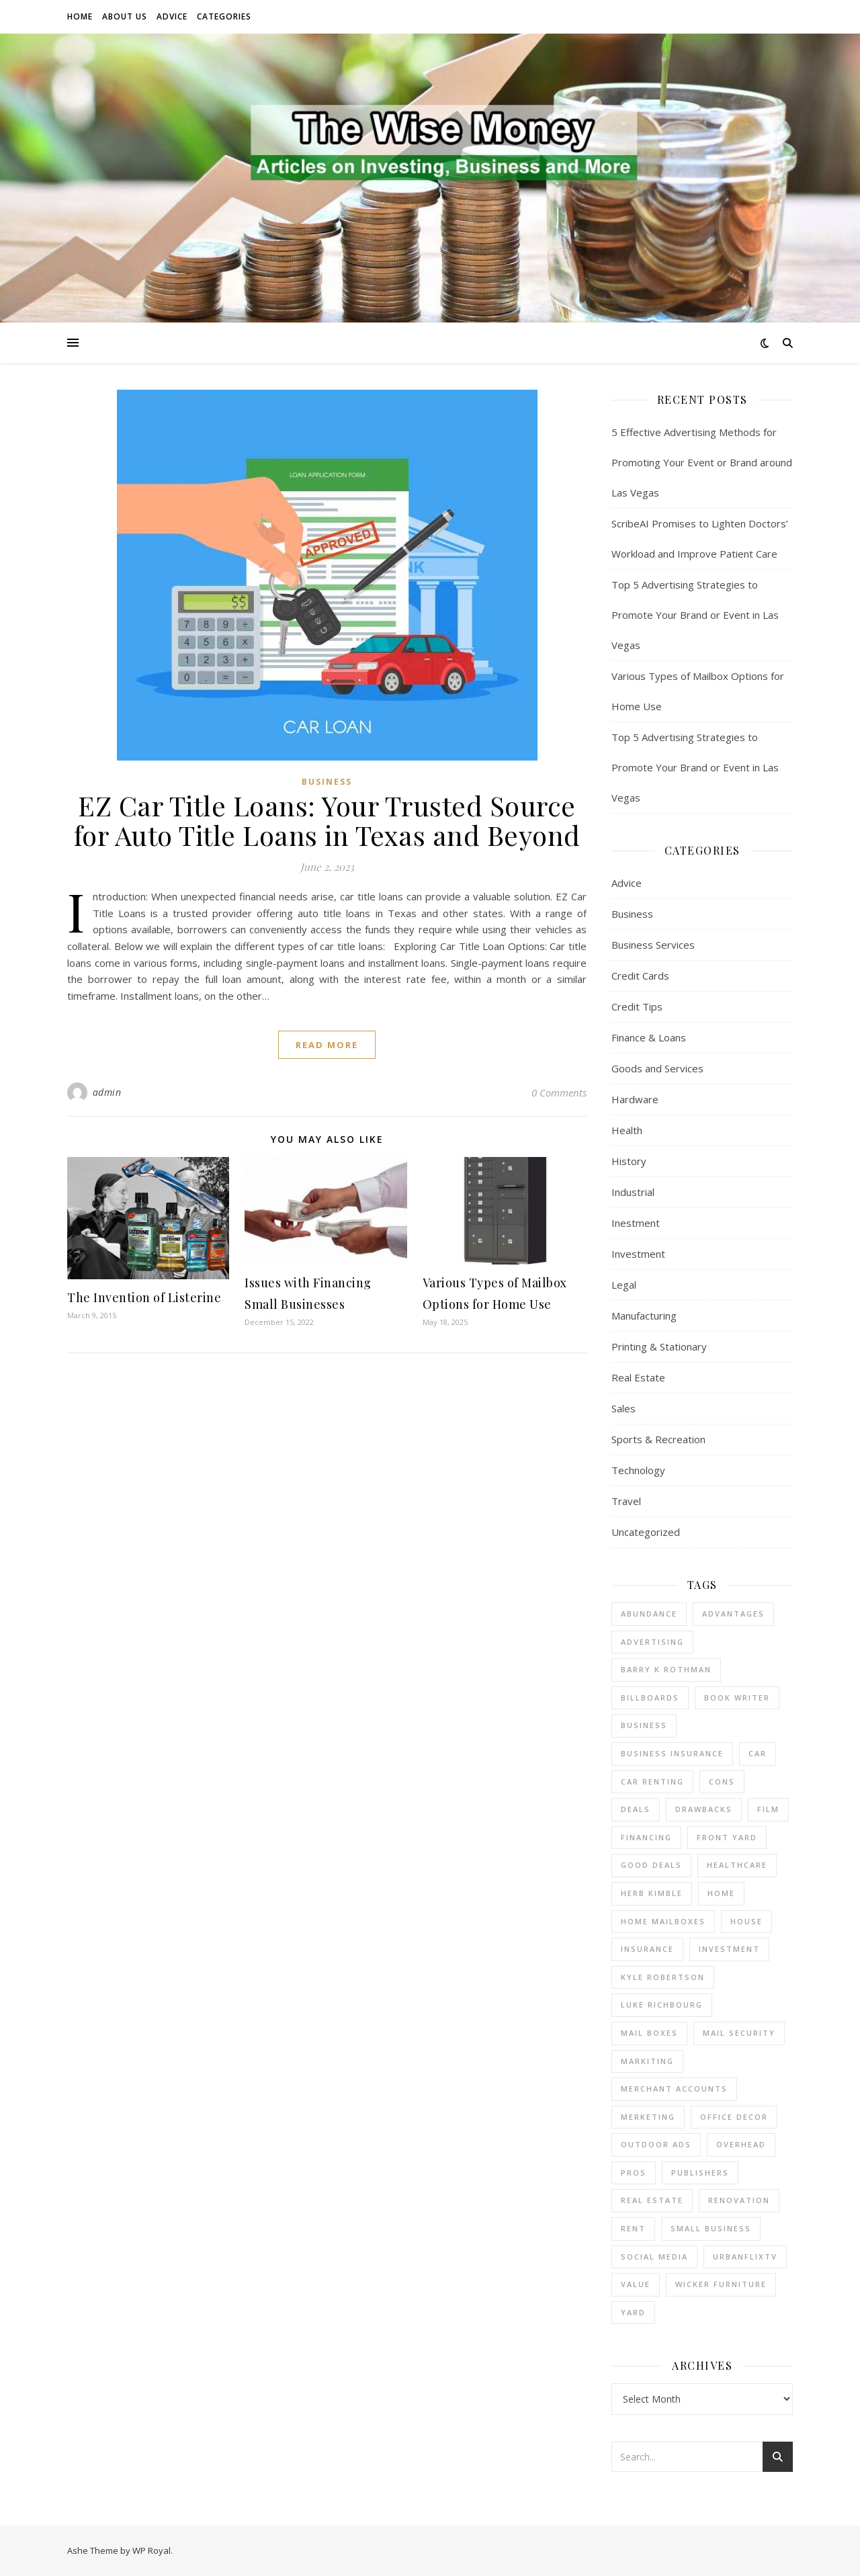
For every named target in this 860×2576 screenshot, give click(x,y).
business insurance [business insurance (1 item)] (672, 1753)
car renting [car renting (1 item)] (652, 1781)
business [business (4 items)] (644, 1725)
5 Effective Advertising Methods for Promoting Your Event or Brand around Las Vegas (701, 462)
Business (327, 781)
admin (107, 1092)
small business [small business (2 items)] (711, 2228)
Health (626, 1130)
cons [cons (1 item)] (722, 1781)
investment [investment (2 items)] (729, 1949)
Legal (623, 1284)
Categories (224, 16)
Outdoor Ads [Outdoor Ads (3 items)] (656, 2144)
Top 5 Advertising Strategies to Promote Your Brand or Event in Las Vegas (695, 615)
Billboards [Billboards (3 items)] (650, 1697)
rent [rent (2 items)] (633, 2228)
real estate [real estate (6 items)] (652, 2200)
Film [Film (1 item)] (768, 1809)
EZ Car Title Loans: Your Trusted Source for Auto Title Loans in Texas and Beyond (327, 820)
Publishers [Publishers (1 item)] (700, 2172)
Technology (638, 1470)
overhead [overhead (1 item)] (741, 2144)
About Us (124, 16)
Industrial (632, 1192)
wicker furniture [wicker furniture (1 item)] (721, 2284)
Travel (626, 1501)
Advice (172, 16)
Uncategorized (645, 1532)
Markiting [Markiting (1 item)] (647, 2061)
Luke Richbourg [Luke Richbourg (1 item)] (662, 2005)
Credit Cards (640, 975)
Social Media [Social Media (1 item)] (654, 2256)
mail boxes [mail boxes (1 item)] (649, 2033)
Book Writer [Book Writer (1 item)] (737, 1697)
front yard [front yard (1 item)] (727, 1837)
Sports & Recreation (658, 1439)
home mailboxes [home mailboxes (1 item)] (663, 1921)
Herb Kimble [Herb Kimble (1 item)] (652, 1893)
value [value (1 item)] (635, 2284)
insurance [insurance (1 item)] (647, 1949)
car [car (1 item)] (757, 1753)
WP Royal (151, 2550)
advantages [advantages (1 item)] (733, 1613)
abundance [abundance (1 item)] (649, 1613)
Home (80, 16)
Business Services (653, 944)
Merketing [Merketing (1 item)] (648, 2117)
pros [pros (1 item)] (633, 2172)
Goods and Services (657, 1068)
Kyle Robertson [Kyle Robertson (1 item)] (663, 1977)
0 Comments (559, 1092)
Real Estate (638, 1377)
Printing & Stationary (659, 1346)
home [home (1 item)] (721, 1893)
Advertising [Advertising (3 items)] (652, 1642)
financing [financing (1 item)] (646, 1837)
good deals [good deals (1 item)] (651, 1865)
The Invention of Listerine (144, 1297)
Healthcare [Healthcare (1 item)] (737, 1865)
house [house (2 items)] (746, 1921)
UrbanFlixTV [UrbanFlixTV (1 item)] (745, 2256)
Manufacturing (644, 1315)
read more (327, 1045)
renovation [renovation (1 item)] (739, 2200)
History (628, 1161)
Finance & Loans (648, 1037)
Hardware (634, 1099)
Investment (638, 1253)
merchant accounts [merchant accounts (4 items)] (674, 2089)
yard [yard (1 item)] (633, 2312)
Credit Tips (636, 1006)
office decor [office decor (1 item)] (734, 2117)
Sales (623, 1408)
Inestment (635, 1223)
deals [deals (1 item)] (635, 1809)
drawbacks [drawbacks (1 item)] (703, 1809)
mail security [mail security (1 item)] (739, 2033)
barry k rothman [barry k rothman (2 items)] (666, 1669)
